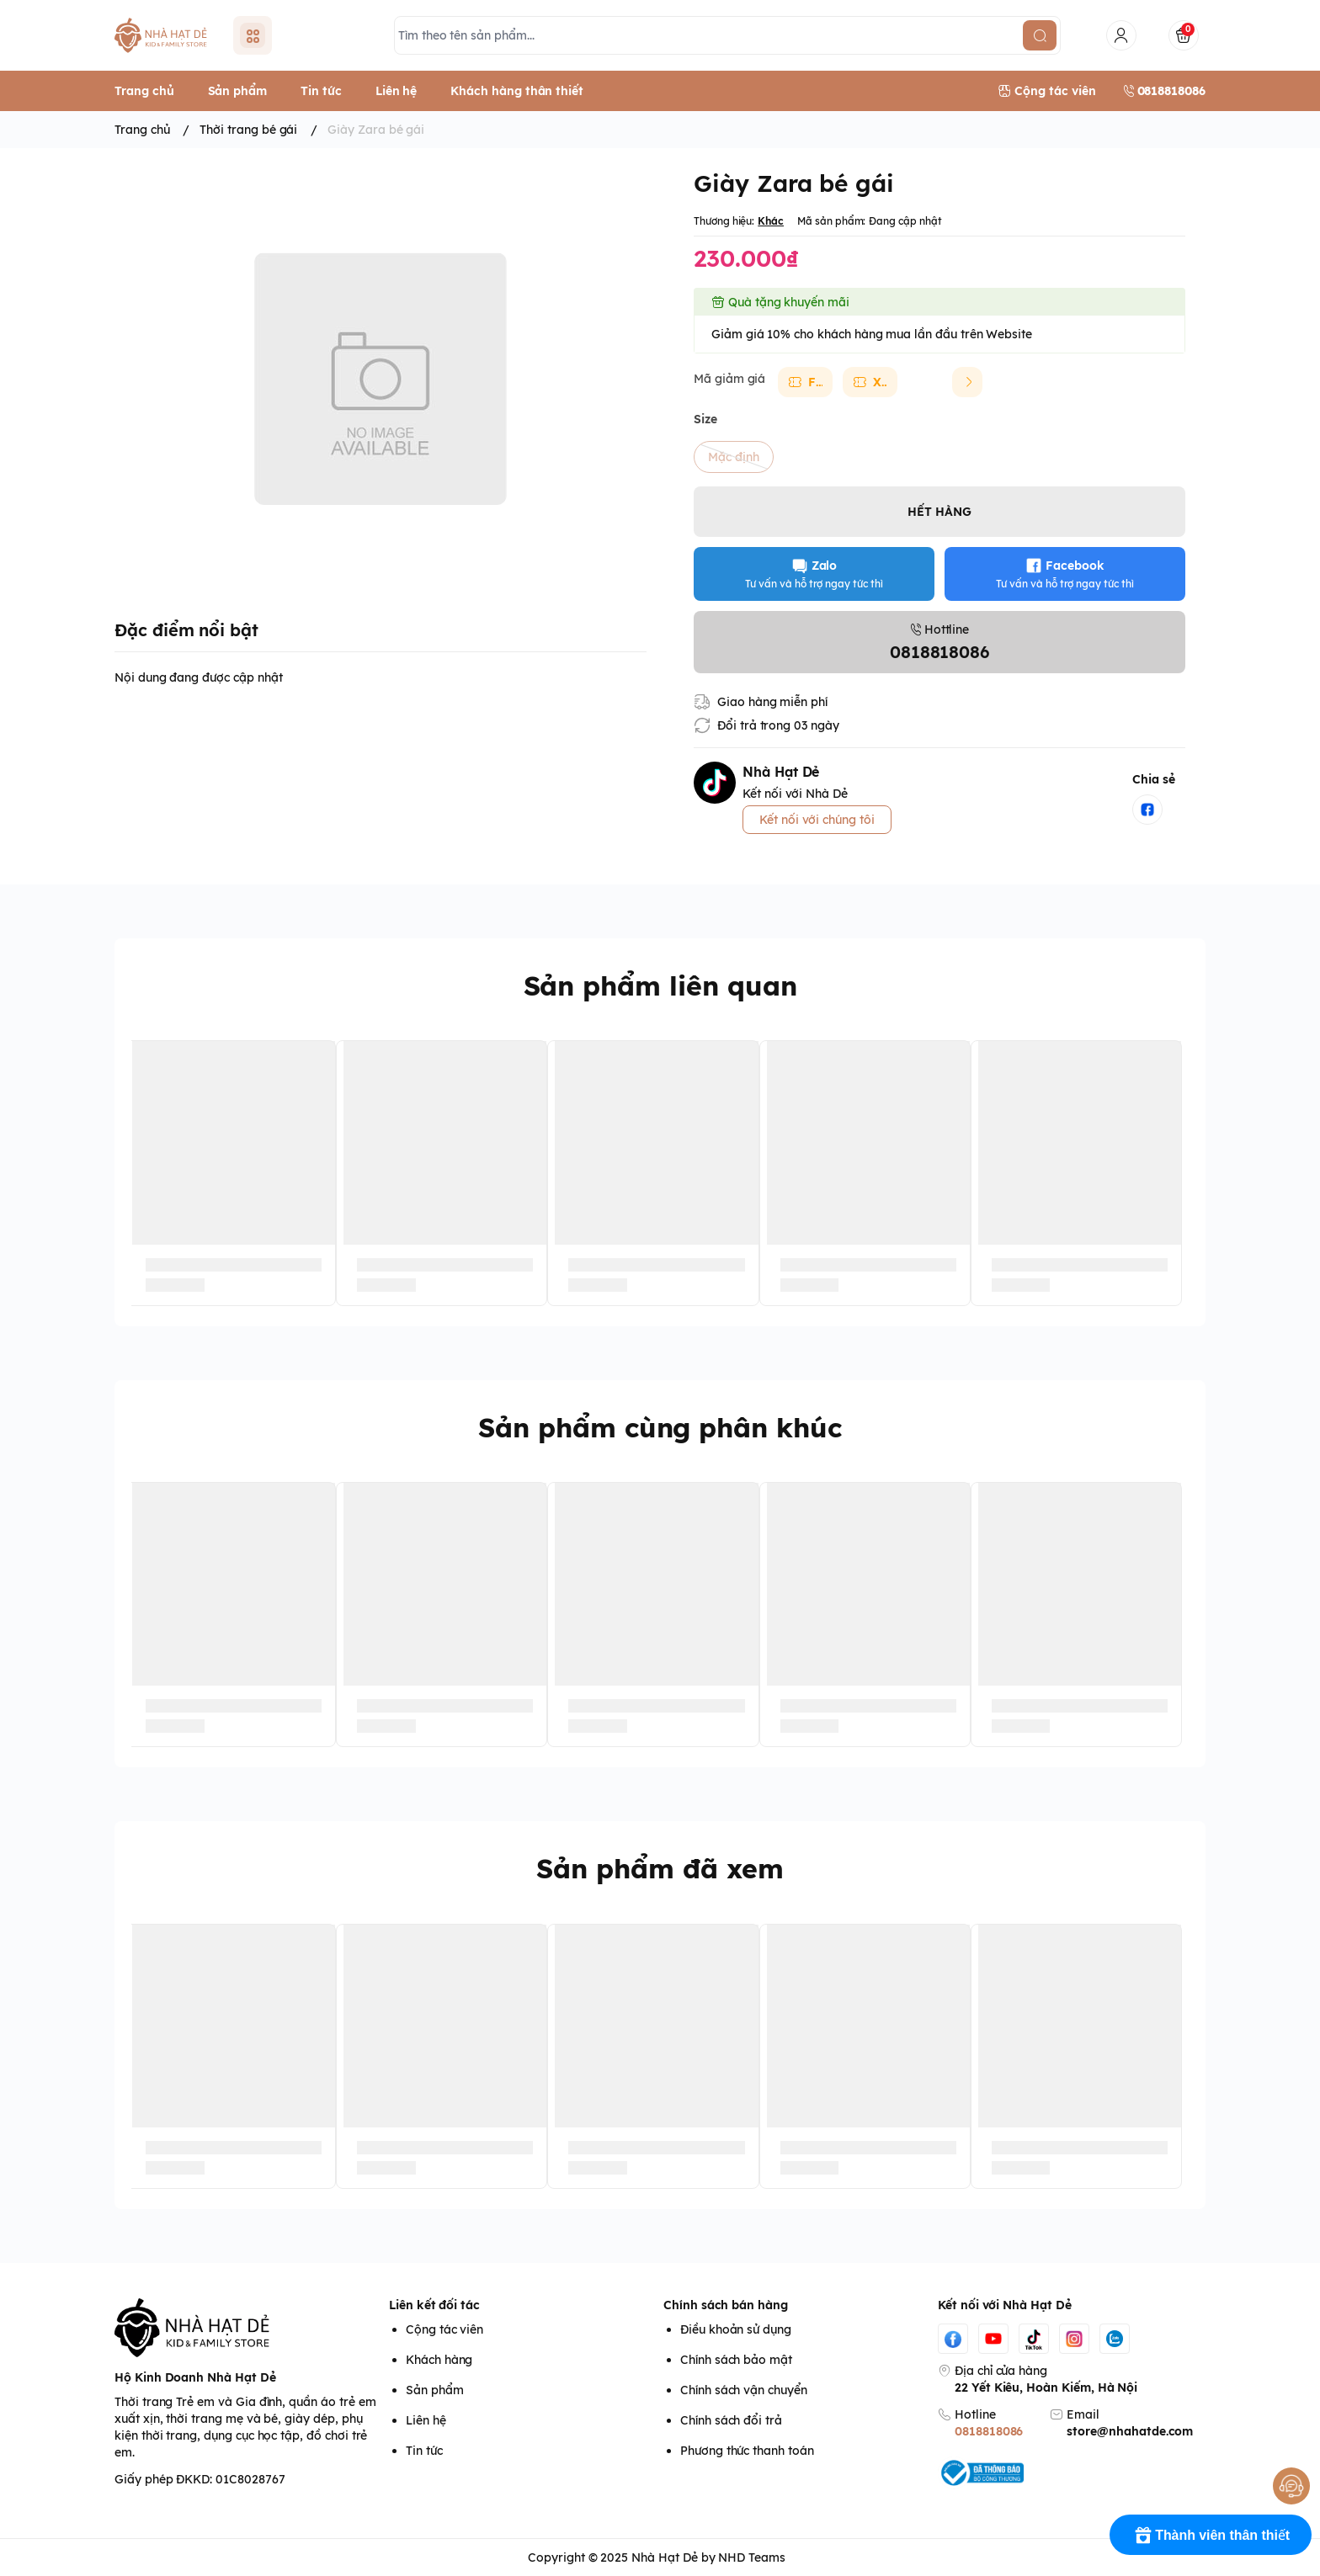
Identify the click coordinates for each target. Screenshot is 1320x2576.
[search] (1040, 35)
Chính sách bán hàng (725, 2305)
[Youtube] (993, 2339)
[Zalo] (1114, 2339)
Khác (771, 221)
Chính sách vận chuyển (743, 2390)
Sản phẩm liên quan (660, 985)
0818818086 (989, 2431)
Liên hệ (426, 2420)
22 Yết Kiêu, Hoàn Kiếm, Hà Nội (1046, 2387)
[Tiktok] (1034, 2339)
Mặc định (733, 457)
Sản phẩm (435, 2390)
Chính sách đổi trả (731, 2420)
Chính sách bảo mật (736, 2359)
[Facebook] (953, 2339)
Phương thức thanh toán (747, 2450)
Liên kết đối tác (434, 2305)
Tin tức (424, 2450)
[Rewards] (1211, 2535)
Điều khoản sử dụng (735, 2329)
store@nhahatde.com (1130, 2431)
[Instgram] (1074, 2339)
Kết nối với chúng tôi (817, 819)
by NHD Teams (743, 2557)
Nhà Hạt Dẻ (664, 2557)
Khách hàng (439, 2359)
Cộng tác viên (444, 2329)
